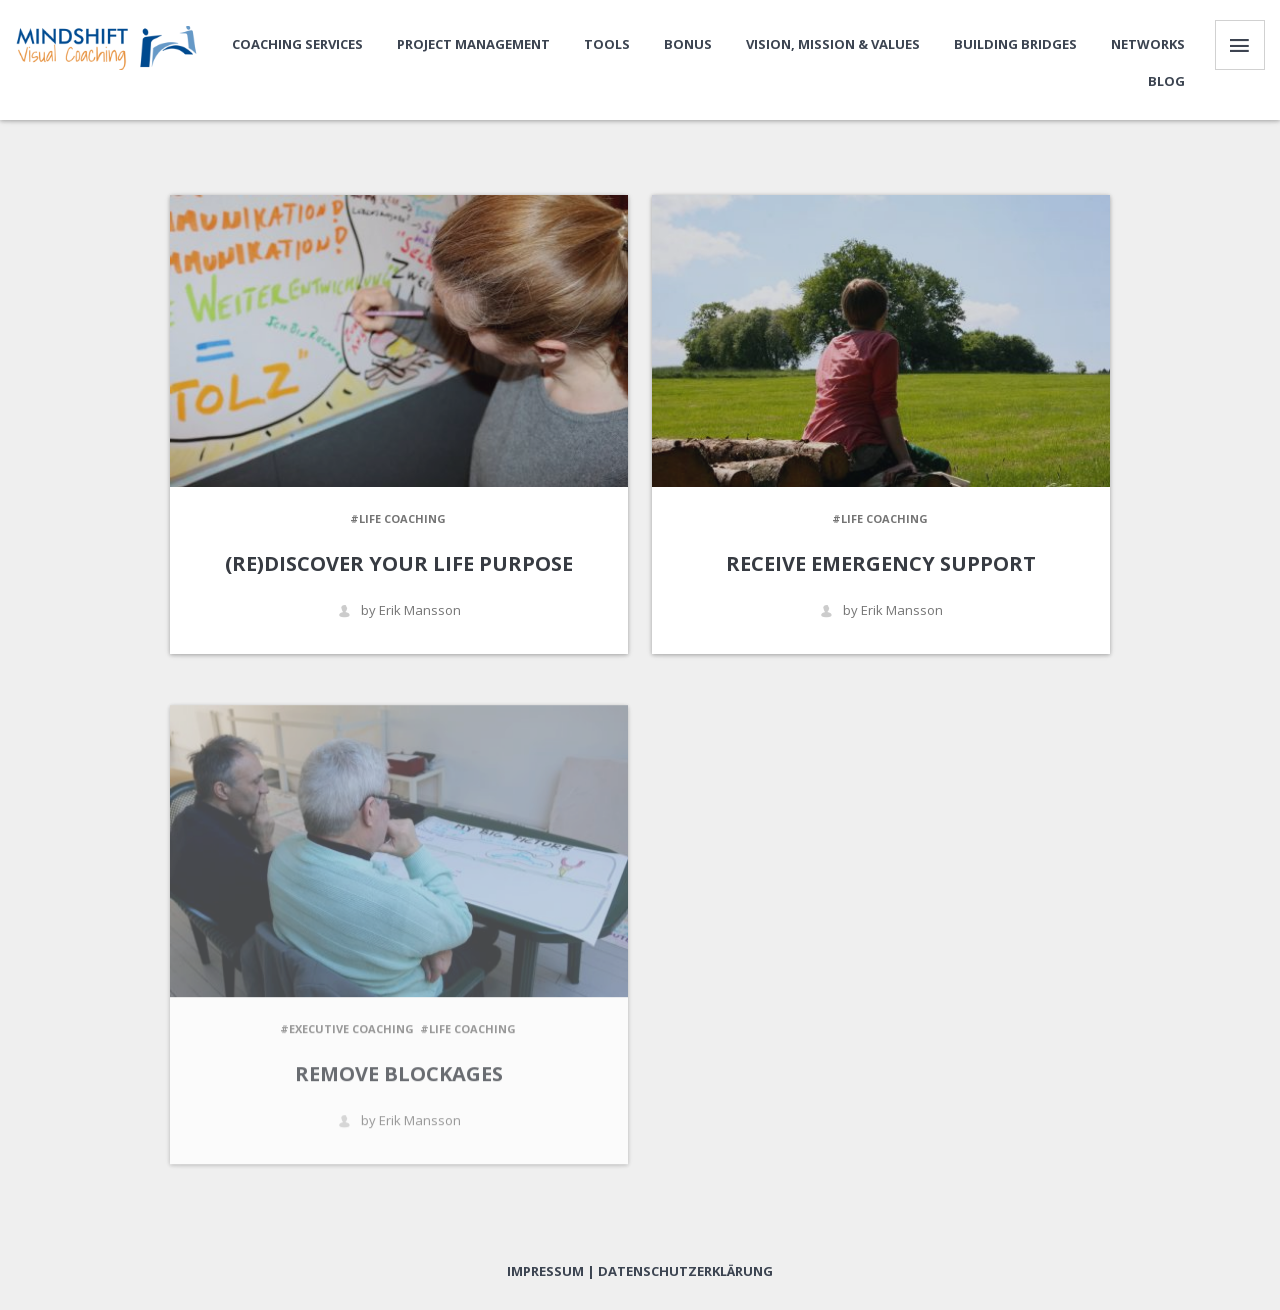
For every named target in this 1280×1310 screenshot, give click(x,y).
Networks (1148, 44)
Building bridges (1015, 44)
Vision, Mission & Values (833, 44)
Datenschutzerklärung (685, 1271)
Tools (607, 44)
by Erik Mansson (399, 610)
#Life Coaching (398, 518)
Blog (1166, 81)
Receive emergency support (881, 563)
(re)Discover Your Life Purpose (399, 563)
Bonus (688, 44)
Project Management (473, 44)
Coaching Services (297, 44)
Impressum (545, 1271)
